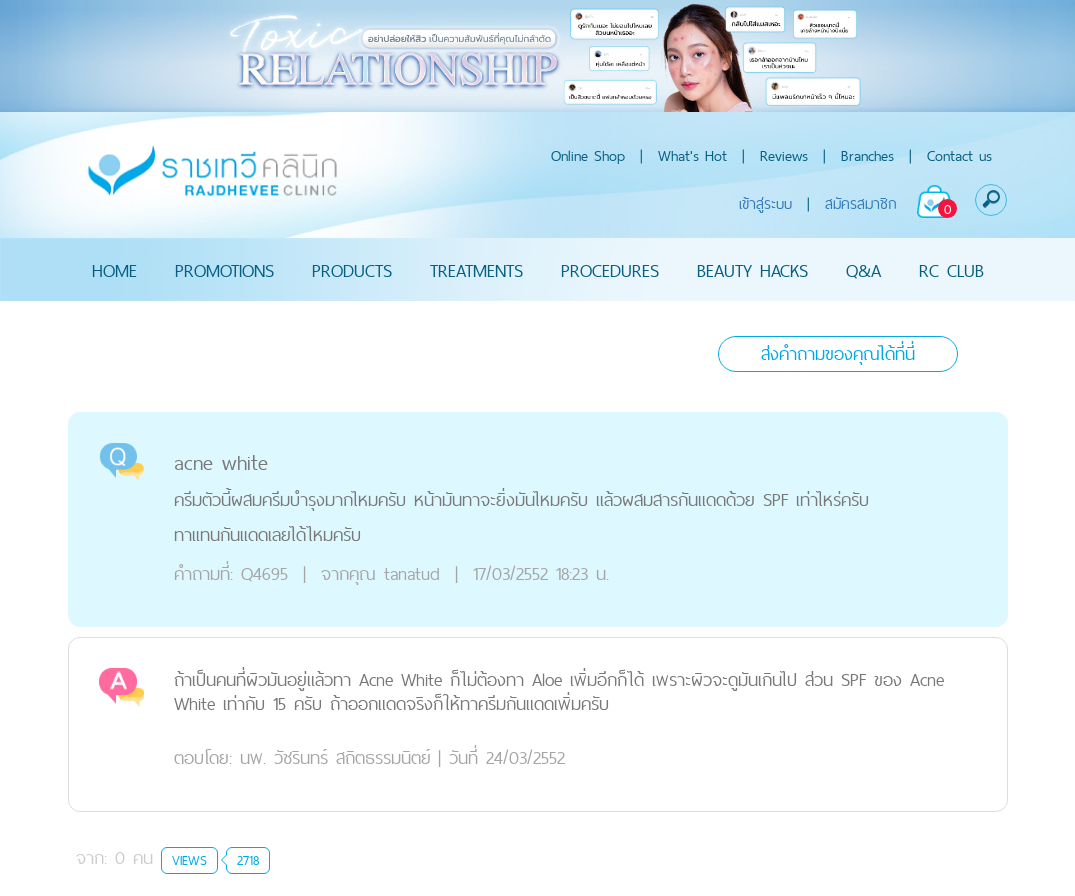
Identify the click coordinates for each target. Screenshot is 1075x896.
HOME (114, 269)
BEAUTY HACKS (752, 269)
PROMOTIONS (224, 269)
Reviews (784, 155)
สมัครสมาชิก (861, 203)
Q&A (863, 269)
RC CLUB (951, 269)
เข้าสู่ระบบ (765, 203)
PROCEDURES (610, 269)
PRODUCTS (352, 269)
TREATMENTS (476, 269)
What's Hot (692, 155)
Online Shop (588, 155)
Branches (867, 155)
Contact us (959, 155)
